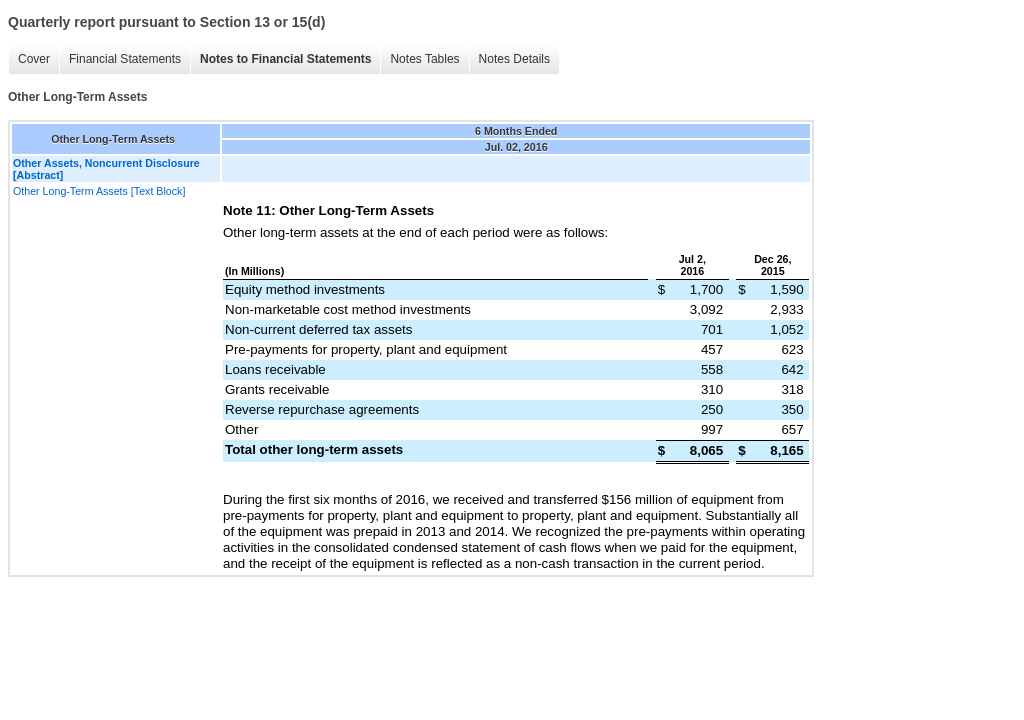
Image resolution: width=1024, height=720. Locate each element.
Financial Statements (125, 59)
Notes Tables (424, 59)
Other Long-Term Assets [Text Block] (99, 191)
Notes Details (514, 59)
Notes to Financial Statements (285, 59)
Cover (34, 59)
